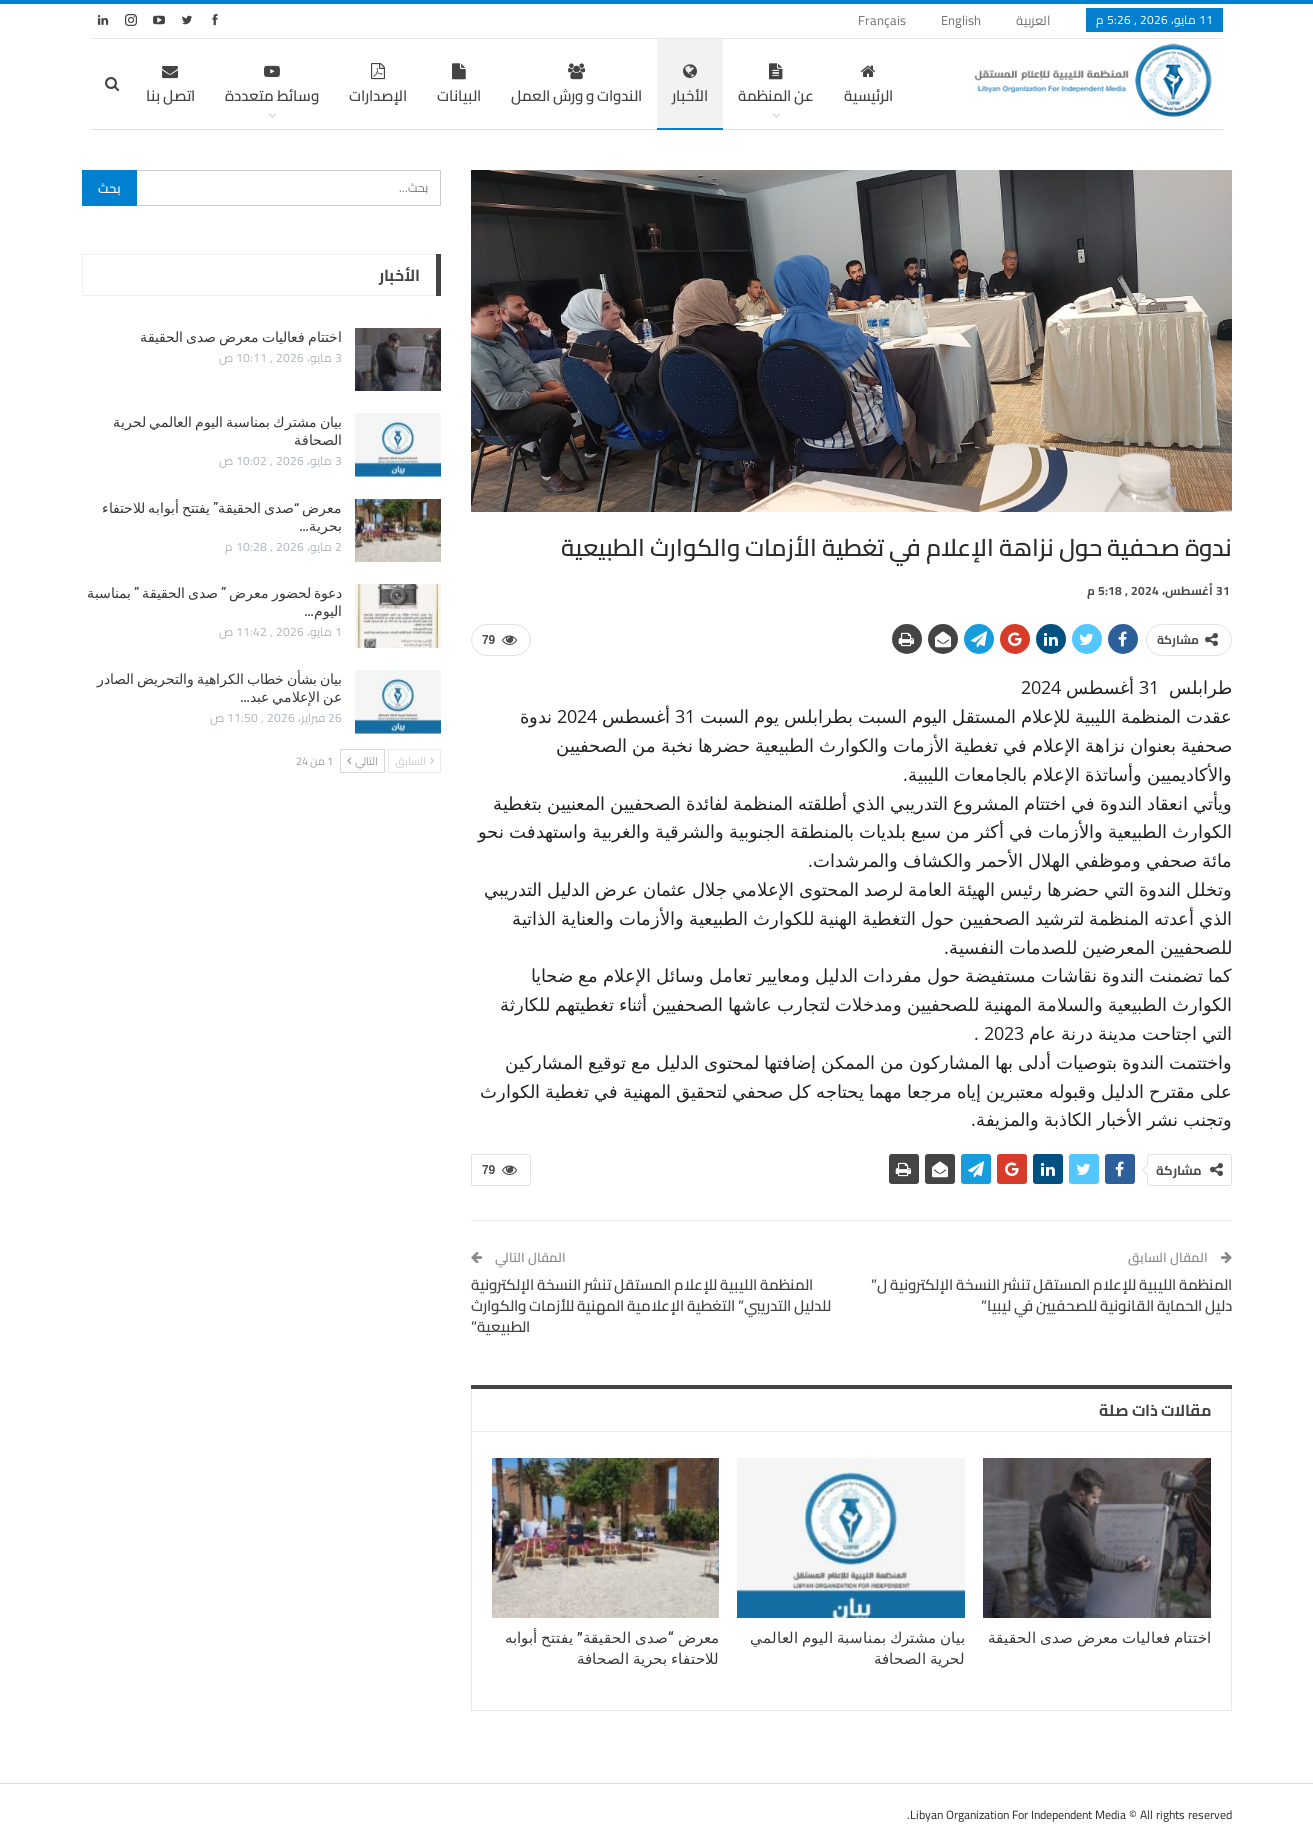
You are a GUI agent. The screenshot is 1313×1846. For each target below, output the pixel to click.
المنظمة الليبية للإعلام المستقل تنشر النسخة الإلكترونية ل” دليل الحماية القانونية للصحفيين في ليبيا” (1051, 1295)
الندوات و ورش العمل (576, 86)
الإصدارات (378, 86)
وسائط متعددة (272, 86)
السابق (414, 761)
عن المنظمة (776, 86)
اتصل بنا (170, 86)
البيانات (459, 86)
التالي (362, 761)
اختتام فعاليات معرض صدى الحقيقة (241, 337)
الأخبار (690, 86)
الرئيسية (868, 86)
